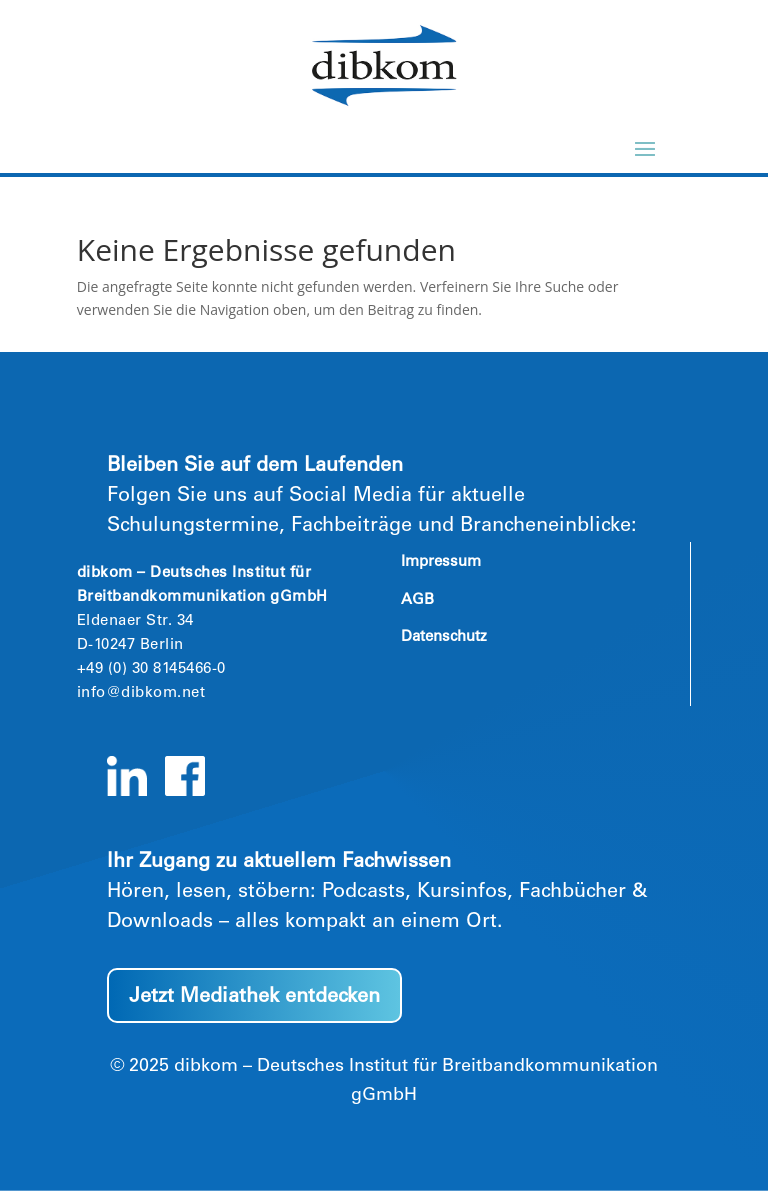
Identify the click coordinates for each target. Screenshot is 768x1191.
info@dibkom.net (141, 693)
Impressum (441, 562)
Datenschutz (444, 637)
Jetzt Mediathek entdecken (254, 998)
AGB (417, 600)
